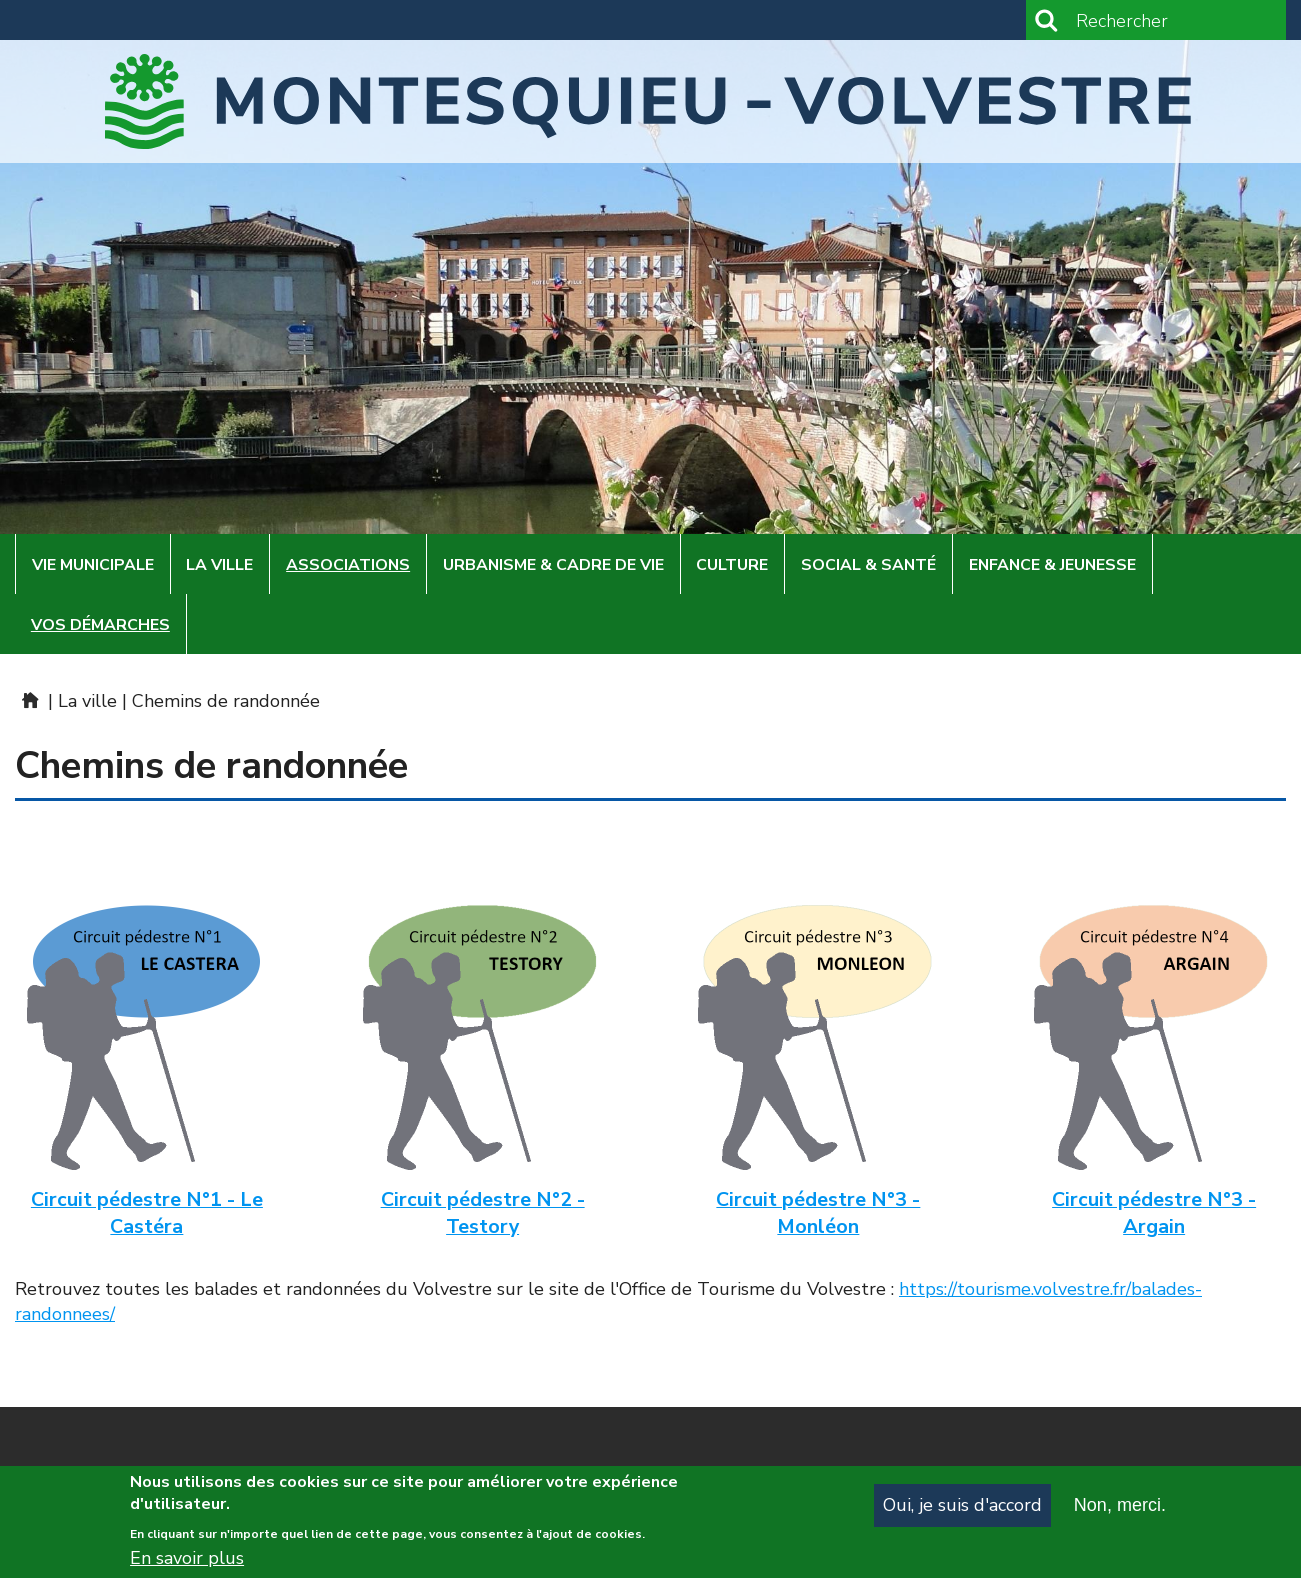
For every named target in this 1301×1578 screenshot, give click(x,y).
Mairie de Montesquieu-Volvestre (29, 700)
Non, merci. (1120, 1510)
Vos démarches (100, 625)
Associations (348, 565)
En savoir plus (187, 1563)
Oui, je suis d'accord (962, 1510)
